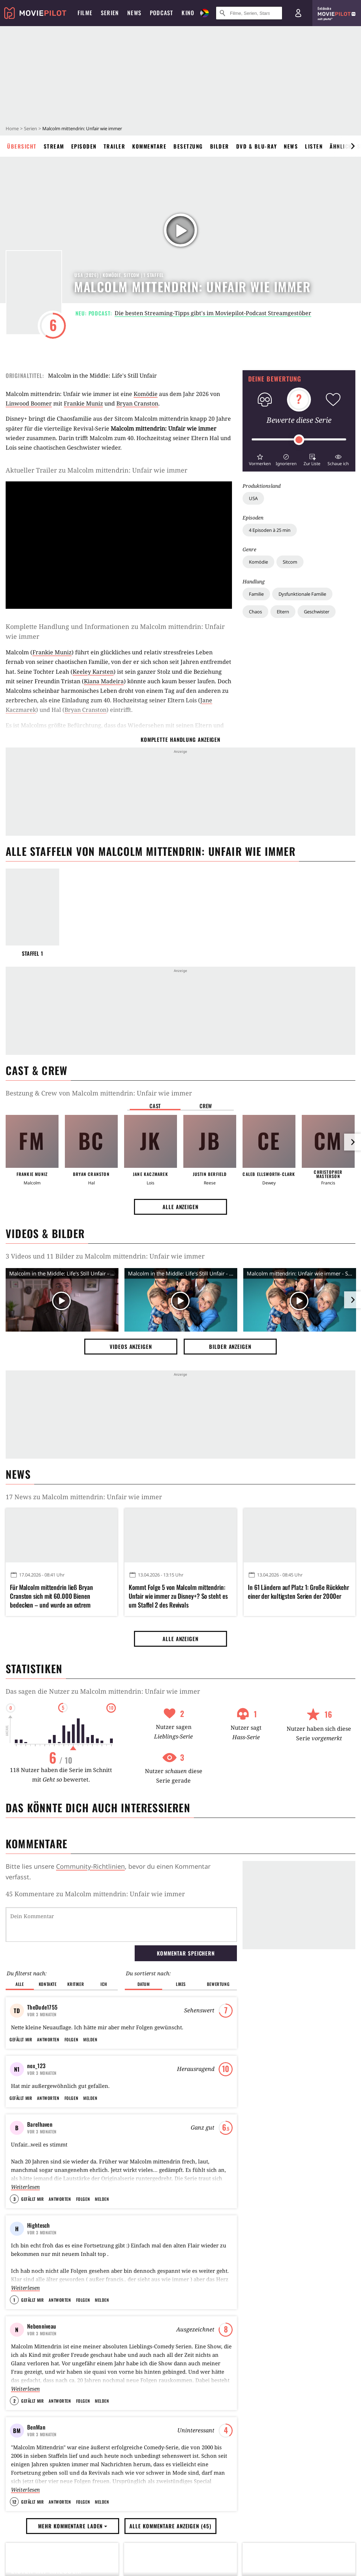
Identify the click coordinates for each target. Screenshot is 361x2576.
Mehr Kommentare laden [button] (72, 2526)
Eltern (283, 611)
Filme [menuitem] (85, 12)
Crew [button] (206, 1106)
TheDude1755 (42, 2007)
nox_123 (36, 2065)
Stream (54, 146)
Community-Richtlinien (90, 1866)
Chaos (255, 611)
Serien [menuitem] (110, 12)
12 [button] (14, 2502)
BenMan (36, 2427)
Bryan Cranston (137, 403)
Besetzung (188, 146)
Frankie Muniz (83, 403)
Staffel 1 (32, 953)
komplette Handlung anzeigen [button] (180, 739)
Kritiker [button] (75, 1984)
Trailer (115, 146)
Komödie (258, 562)
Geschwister (316, 611)
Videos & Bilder (45, 1233)
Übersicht (22, 146)
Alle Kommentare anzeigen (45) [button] (170, 2526)
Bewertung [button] (218, 1984)
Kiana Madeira (104, 681)
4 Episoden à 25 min (269, 530)
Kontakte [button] (48, 1984)
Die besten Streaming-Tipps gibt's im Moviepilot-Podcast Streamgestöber (213, 313)
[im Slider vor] (352, 146)
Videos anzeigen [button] (131, 1346)
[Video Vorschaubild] (62, 1301)
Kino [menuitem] (188, 12)
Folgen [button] (71, 2039)
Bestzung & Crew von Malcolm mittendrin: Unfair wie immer (99, 1093)
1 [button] (14, 2300)
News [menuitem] (134, 12)
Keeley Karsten (93, 671)
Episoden (84, 146)
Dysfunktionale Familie (302, 594)
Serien (30, 128)
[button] (260, 459)
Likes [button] (181, 1984)
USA (253, 498)
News (291, 146)
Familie (256, 594)
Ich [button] (103, 1984)
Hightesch (38, 2225)
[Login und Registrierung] (298, 13)
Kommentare (149, 146)
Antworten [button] (48, 2039)
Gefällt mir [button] (21, 2039)
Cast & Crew (36, 1070)
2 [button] (14, 2401)
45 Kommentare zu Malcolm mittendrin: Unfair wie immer (95, 1894)
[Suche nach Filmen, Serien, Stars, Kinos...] (249, 13)
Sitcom (290, 562)
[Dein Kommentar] (121, 1924)
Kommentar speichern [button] (186, 1953)
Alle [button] (20, 1984)
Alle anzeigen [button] (180, 1207)
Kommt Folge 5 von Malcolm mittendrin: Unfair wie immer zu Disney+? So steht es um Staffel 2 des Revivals (178, 1596)
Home (12, 128)
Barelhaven (40, 2124)
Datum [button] (143, 1984)
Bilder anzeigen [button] (230, 1346)
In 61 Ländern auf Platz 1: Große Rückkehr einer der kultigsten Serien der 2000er (298, 1592)
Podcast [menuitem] (161, 12)
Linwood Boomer (29, 403)
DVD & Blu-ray (256, 146)
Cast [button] (155, 1106)
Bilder (219, 146)
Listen (314, 146)
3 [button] (14, 2199)
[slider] (299, 439)
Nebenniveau (41, 2326)
